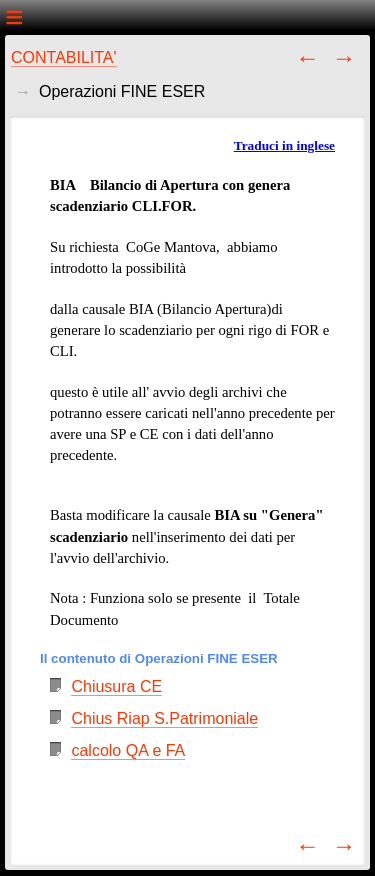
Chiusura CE (116, 686)
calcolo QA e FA (128, 750)
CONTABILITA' (64, 57)
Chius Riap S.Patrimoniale (164, 718)
